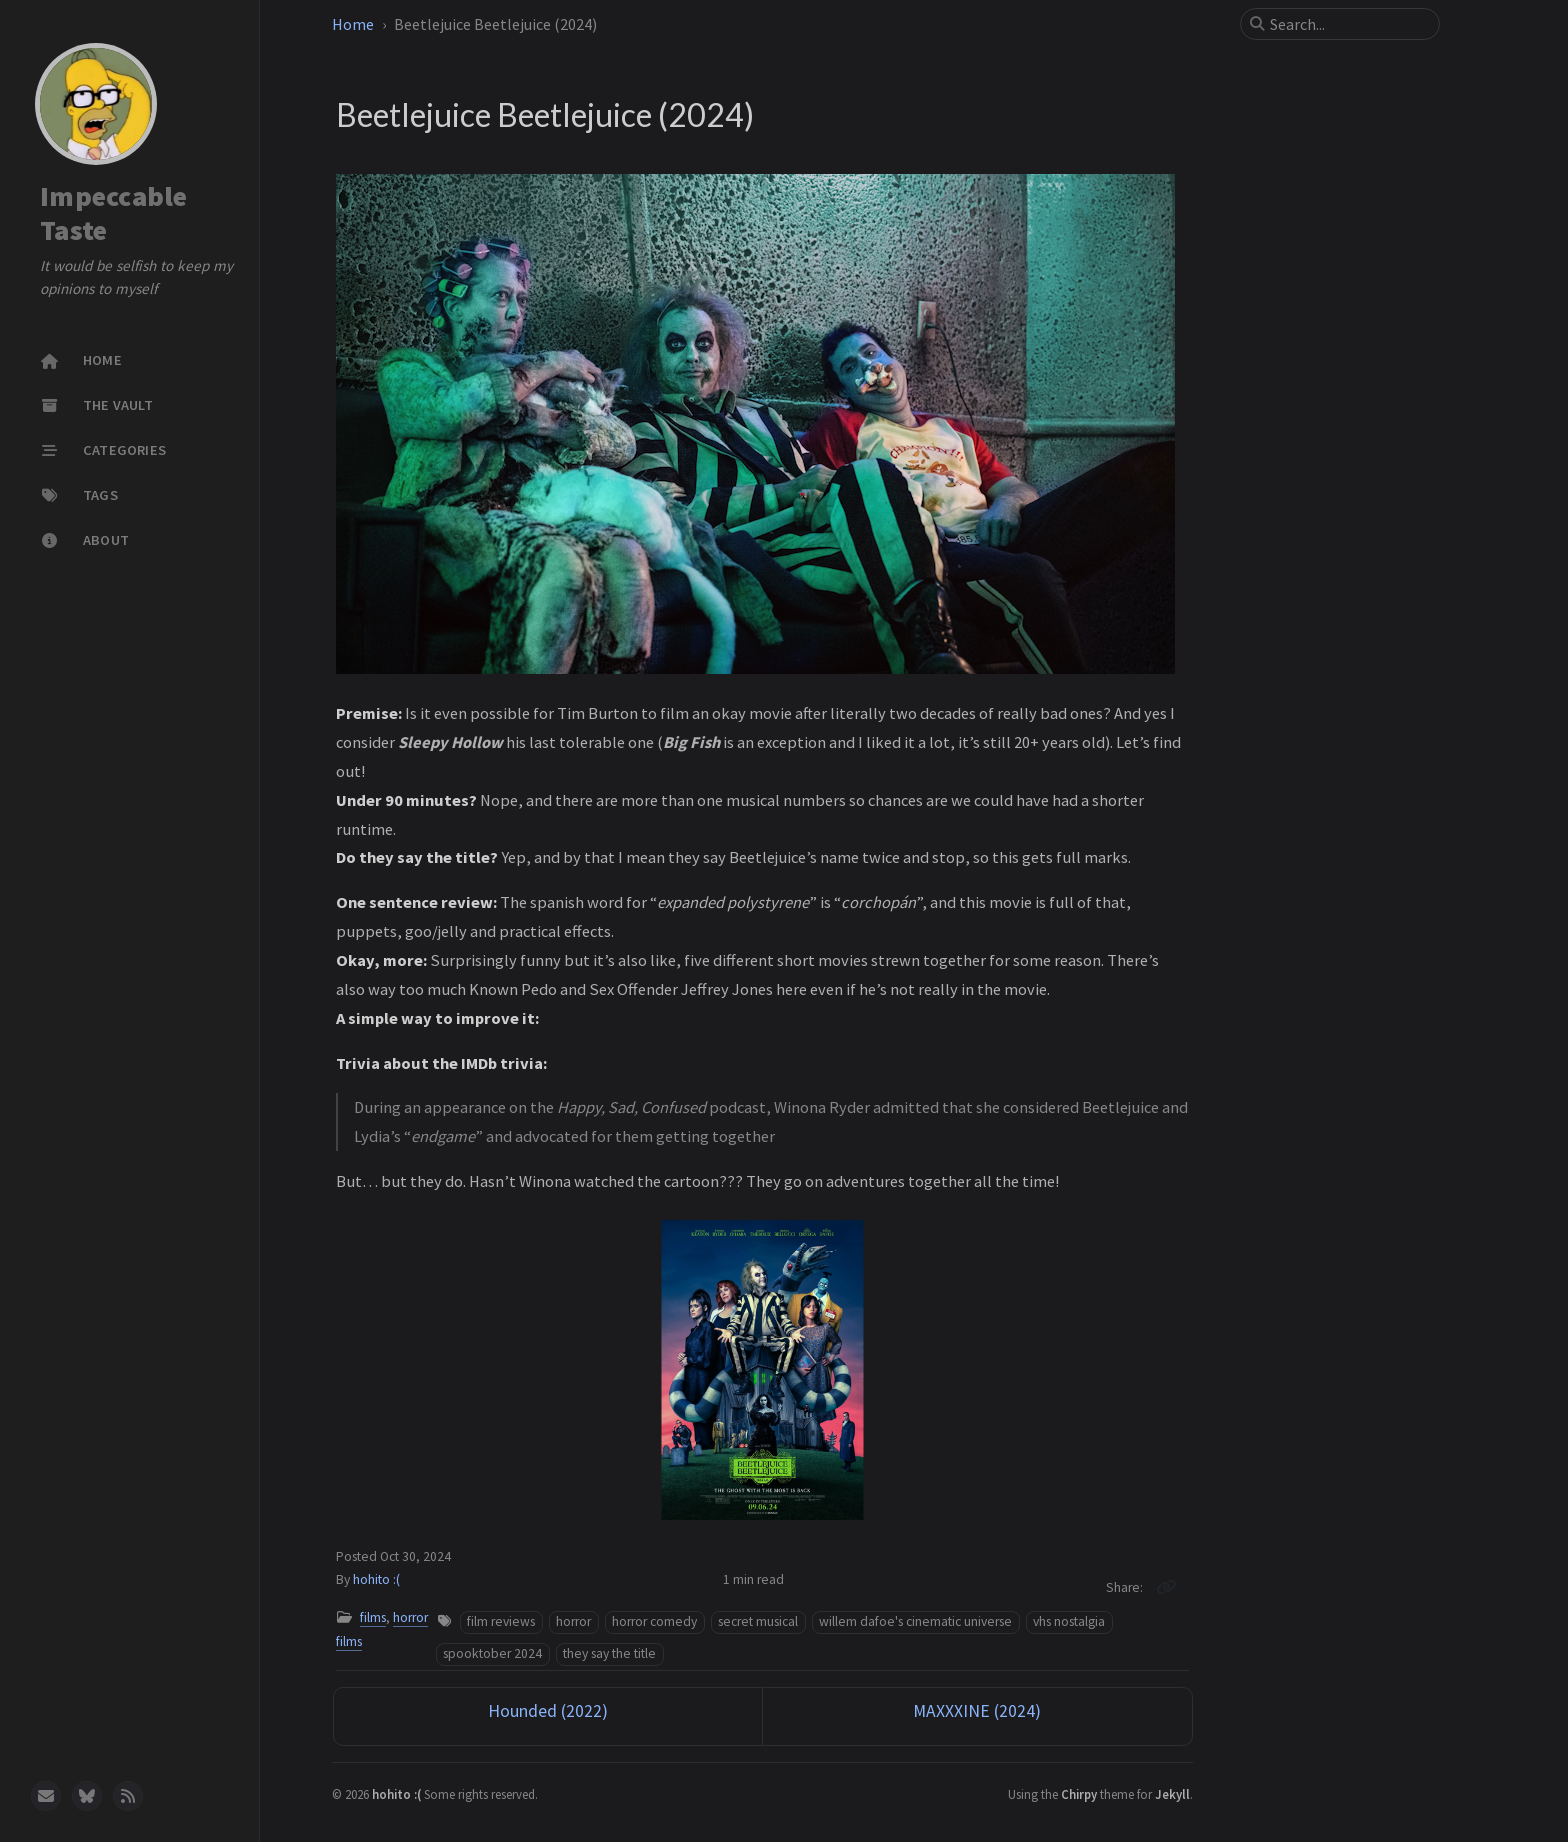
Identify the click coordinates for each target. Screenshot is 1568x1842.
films (373, 1617)
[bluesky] (87, 1796)
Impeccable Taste (114, 213)
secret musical (758, 1621)
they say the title (609, 1653)
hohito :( (376, 1579)
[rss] (128, 1796)
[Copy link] (1166, 1587)
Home (353, 24)
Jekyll (1172, 1794)
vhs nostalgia (1069, 1621)
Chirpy (1079, 1794)
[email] (46, 1796)
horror (573, 1621)
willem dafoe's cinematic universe (915, 1621)
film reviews (501, 1621)
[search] (1348, 24)
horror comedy (654, 1621)
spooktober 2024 (492, 1653)
